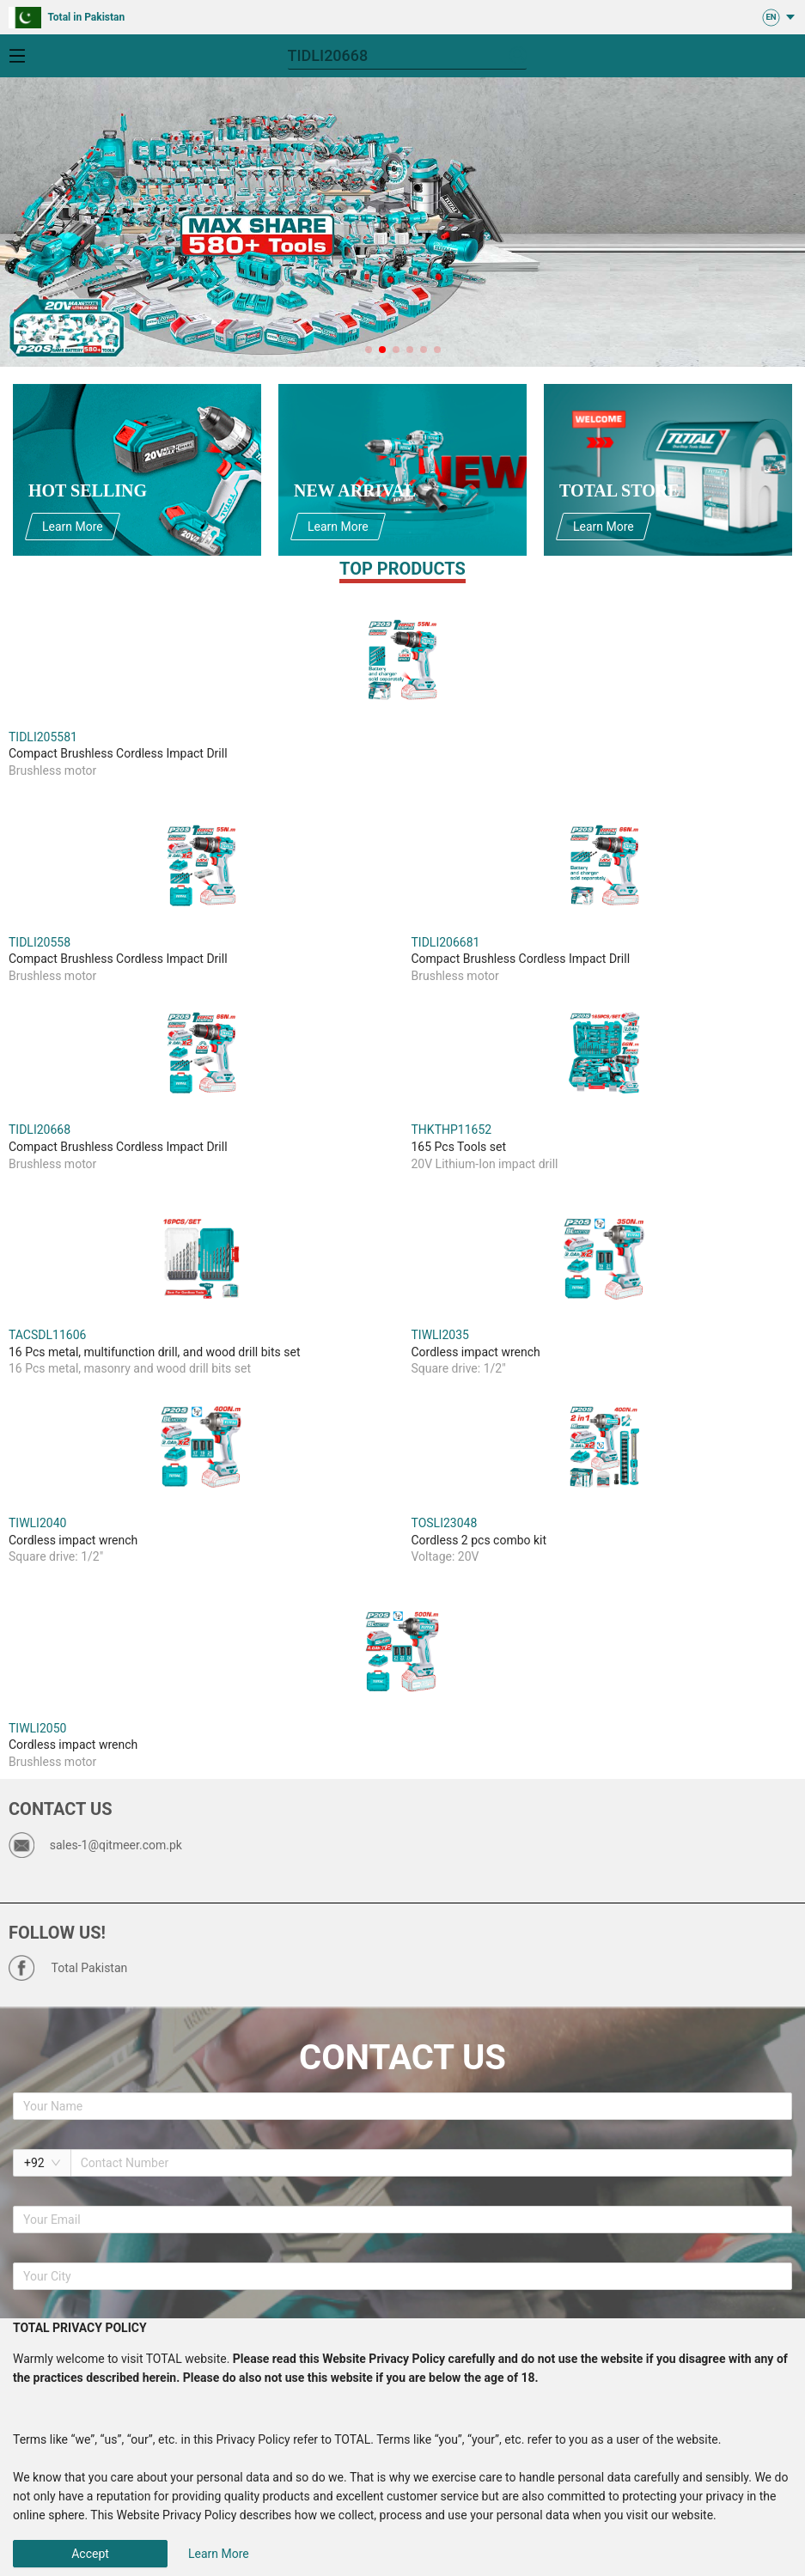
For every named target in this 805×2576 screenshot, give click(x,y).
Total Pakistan (90, 1968)
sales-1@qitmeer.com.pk (116, 1845)
